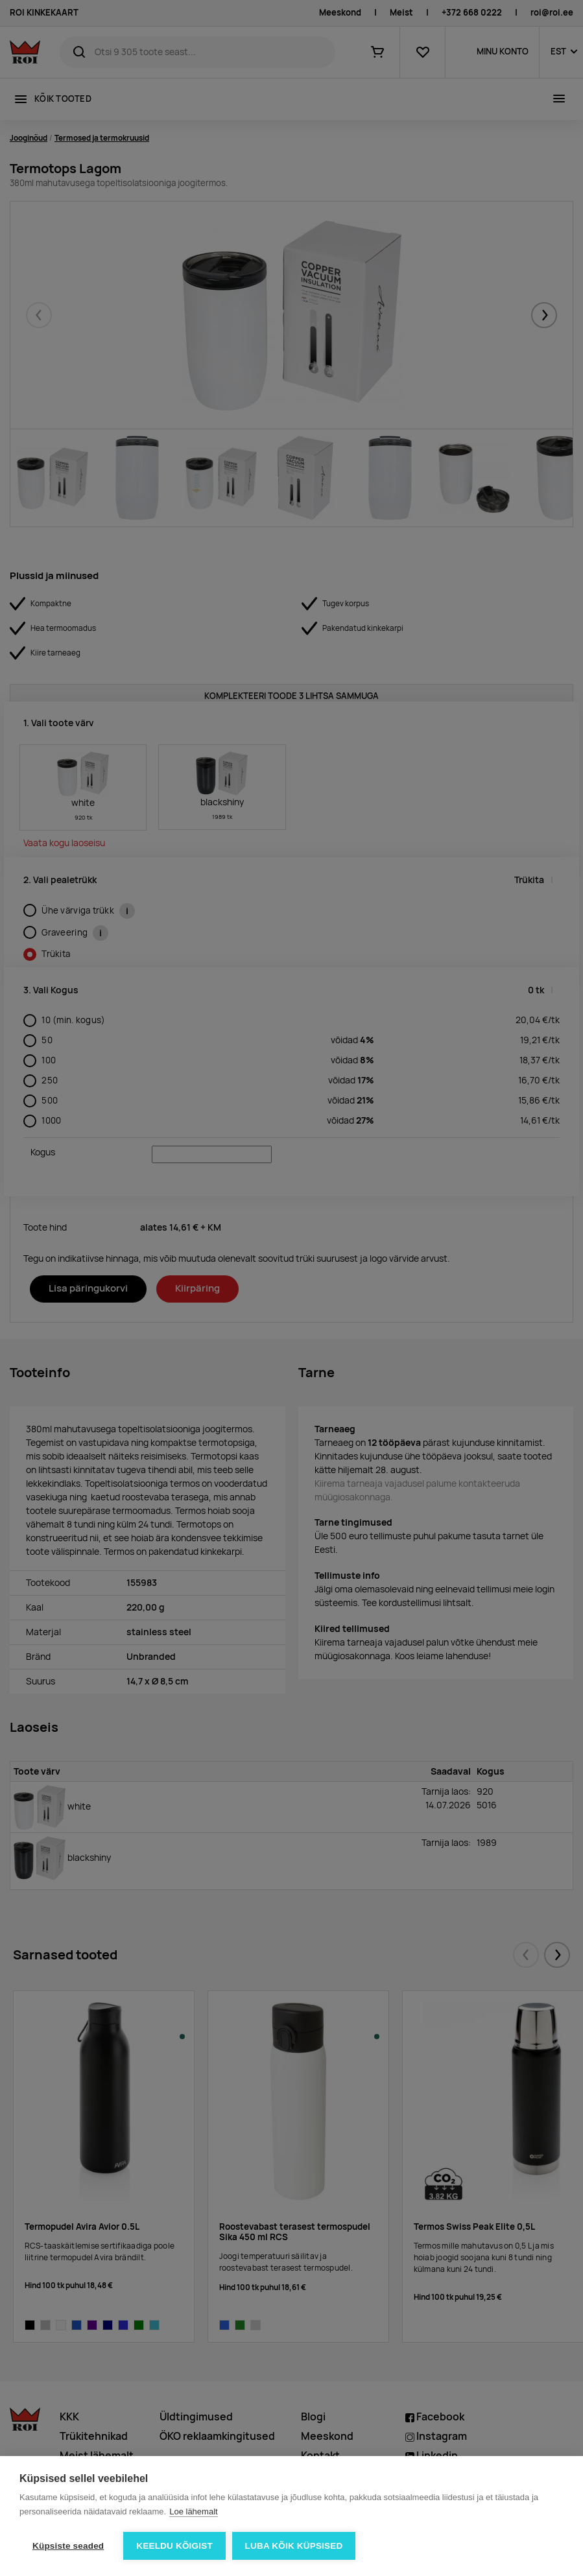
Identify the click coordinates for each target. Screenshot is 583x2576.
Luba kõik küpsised (294, 2546)
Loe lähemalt (193, 2511)
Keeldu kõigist (174, 2546)
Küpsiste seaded (68, 2546)
